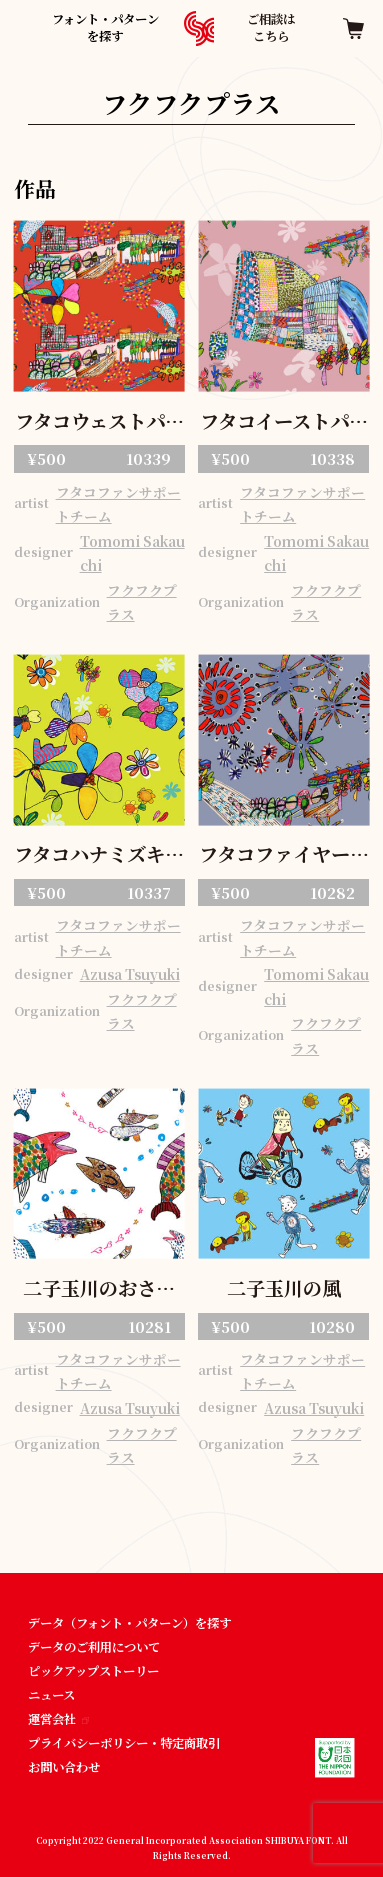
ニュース (51, 1695)
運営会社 (59, 1719)
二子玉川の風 (284, 1288)
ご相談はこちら (271, 28)
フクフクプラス (142, 602)
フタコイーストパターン (284, 423)
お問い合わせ (64, 1767)
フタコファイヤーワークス (284, 856)
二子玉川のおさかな (99, 1290)
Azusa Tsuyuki (130, 974)
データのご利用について (94, 1647)
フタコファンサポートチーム (118, 504)
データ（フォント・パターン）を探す (129, 1623)
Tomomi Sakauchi (132, 553)
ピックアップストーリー (93, 1671)
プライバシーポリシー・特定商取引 (124, 1743)
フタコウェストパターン (99, 423)
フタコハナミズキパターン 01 (99, 856)
